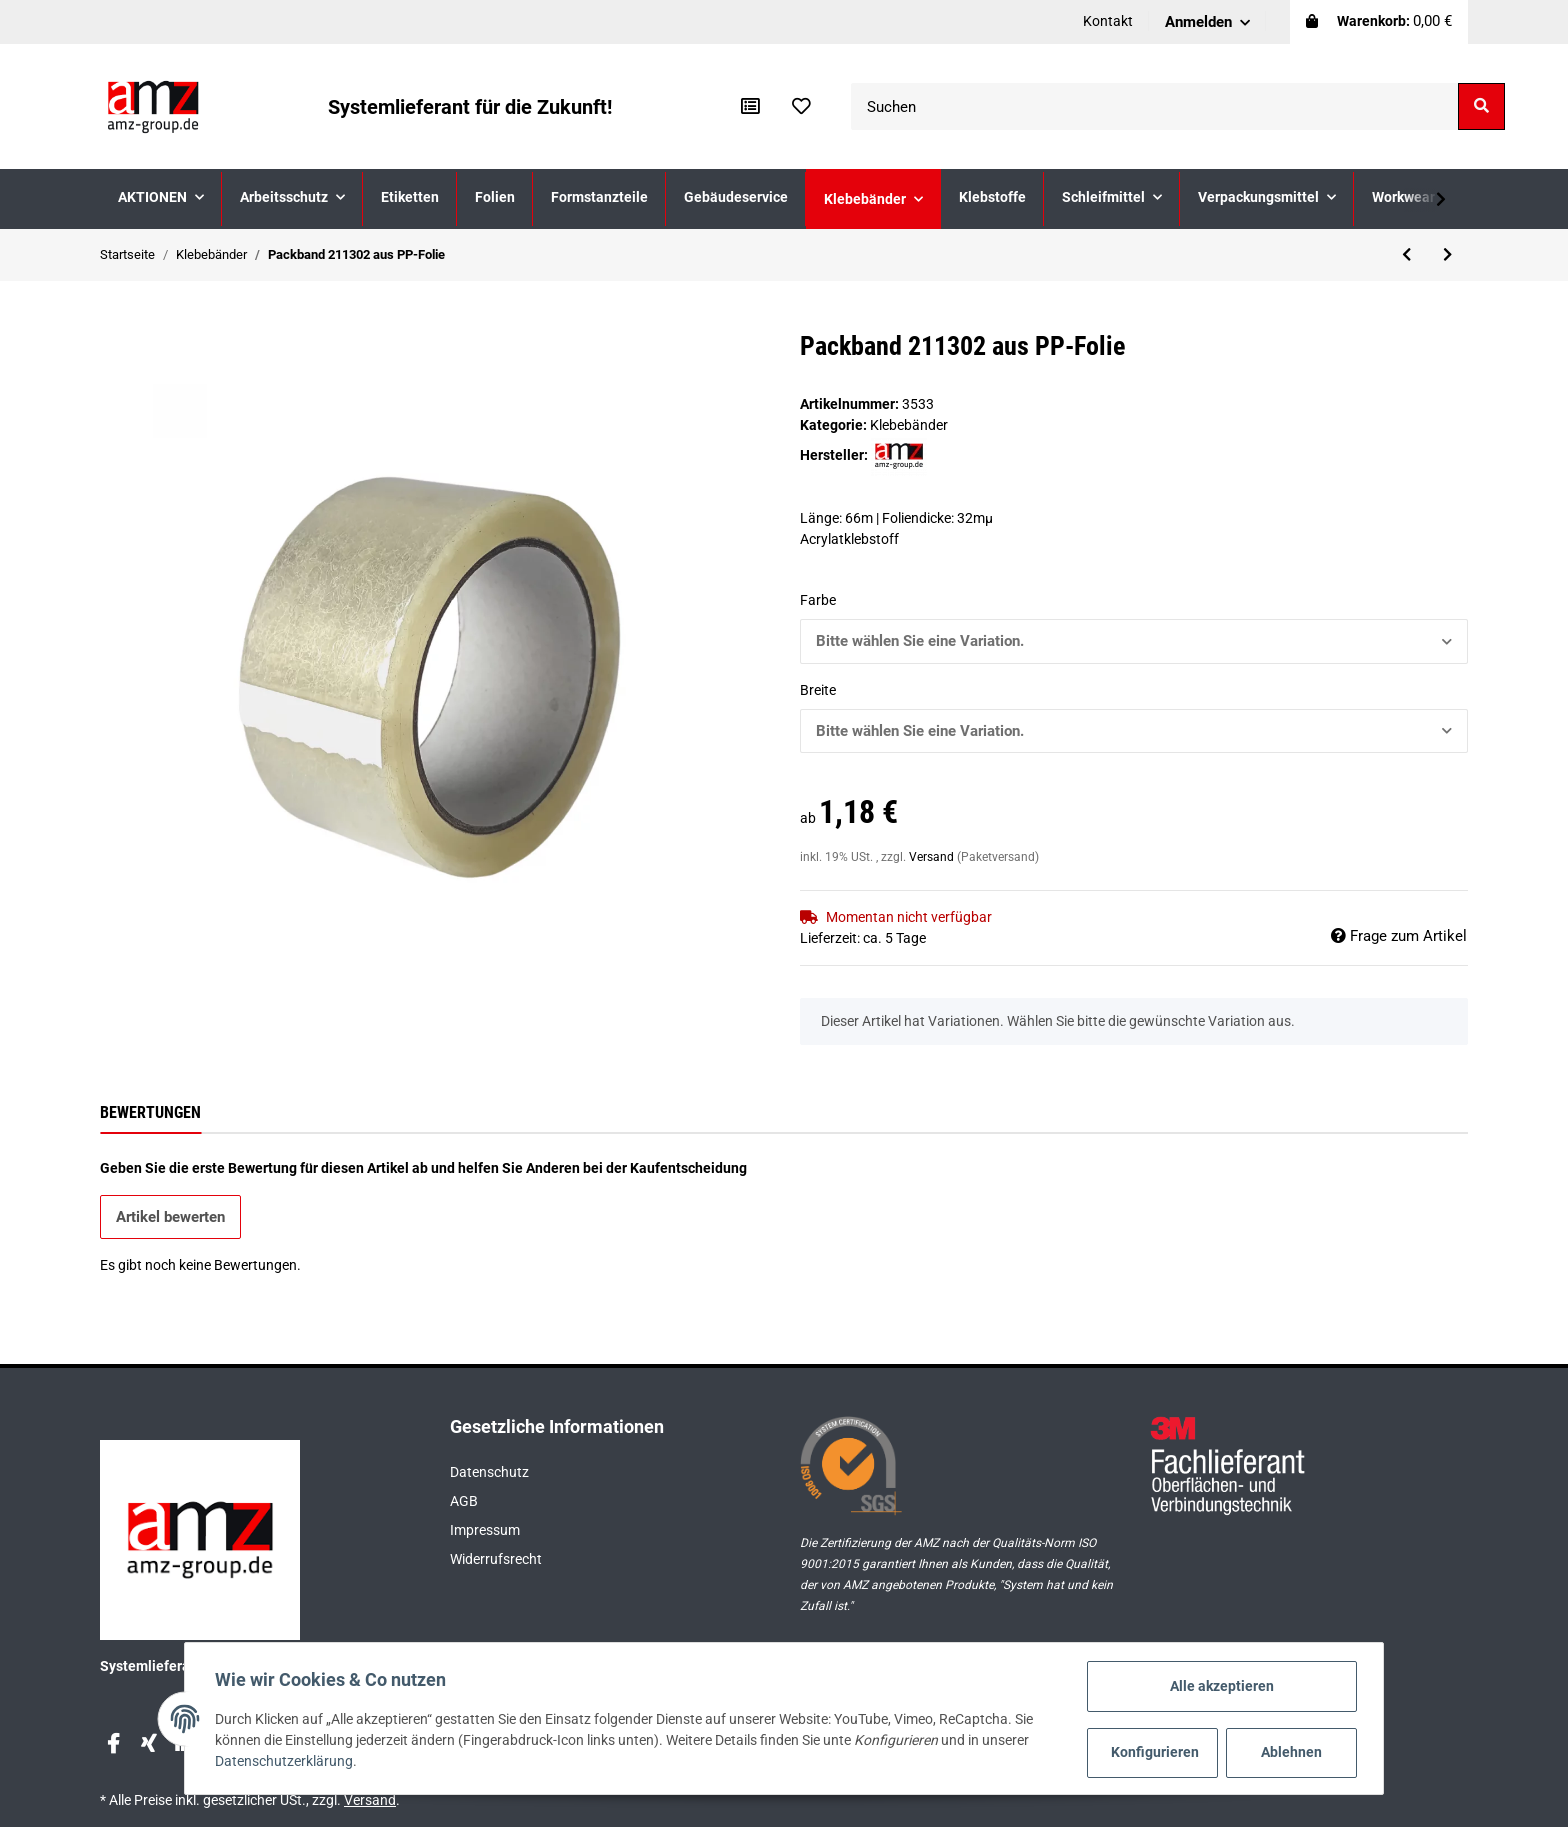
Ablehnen (1289, 1752)
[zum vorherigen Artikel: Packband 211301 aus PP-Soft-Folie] (1406, 255)
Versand (933, 857)
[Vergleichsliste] (750, 107)
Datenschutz (489, 1472)
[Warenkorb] (1379, 22)
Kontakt (1108, 21)
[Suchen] (1155, 106)
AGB (464, 1501)
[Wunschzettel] (801, 107)
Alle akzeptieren (1220, 1686)
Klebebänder (909, 425)
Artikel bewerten (170, 1217)
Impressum (485, 1530)
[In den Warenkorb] (116, 320)
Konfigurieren (1154, 1752)
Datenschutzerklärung (286, 1762)
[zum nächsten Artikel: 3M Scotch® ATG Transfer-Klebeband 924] (1447, 255)
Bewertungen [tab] (150, 1112)
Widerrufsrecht (496, 1559)
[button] (1207, 22)
